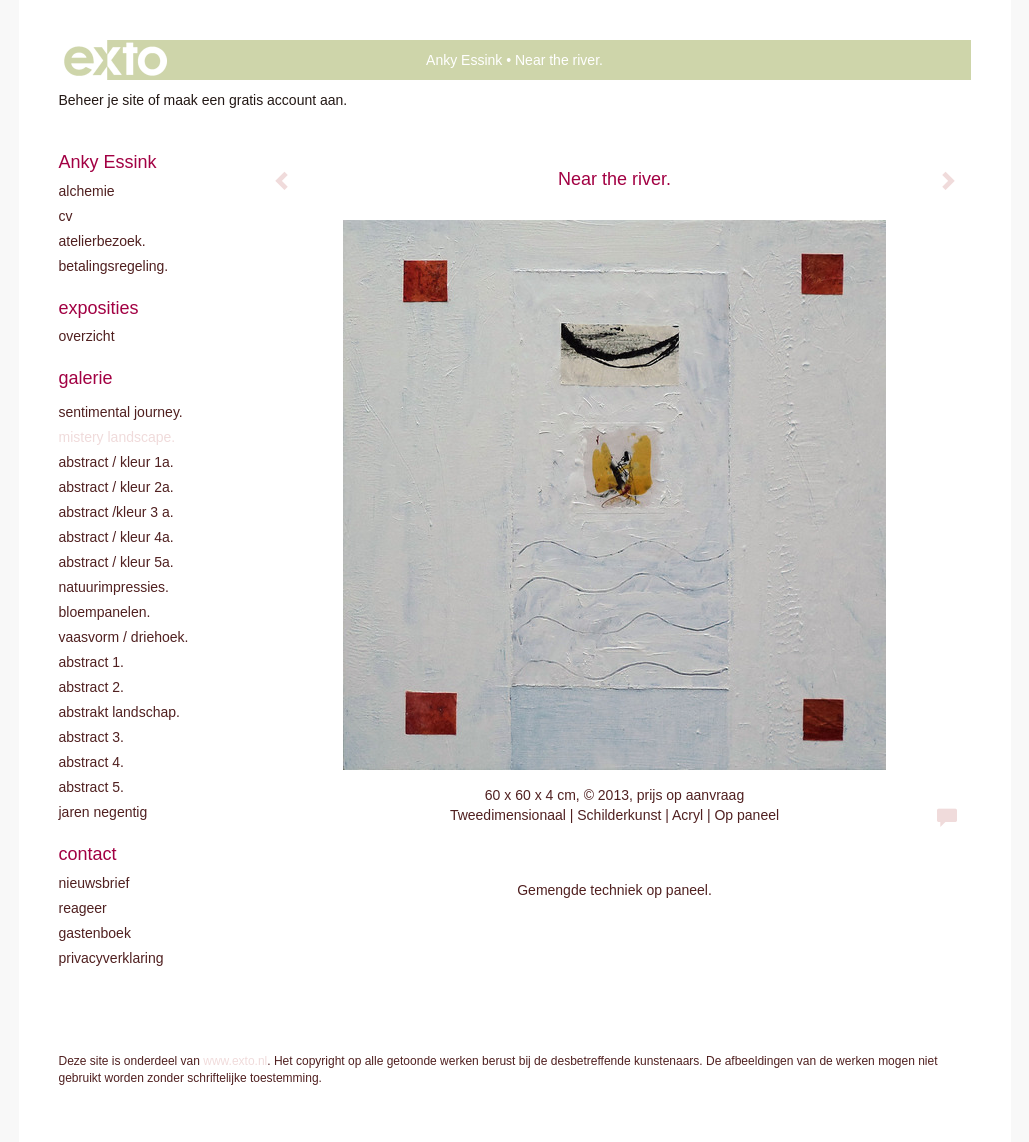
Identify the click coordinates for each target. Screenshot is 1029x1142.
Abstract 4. (91, 762)
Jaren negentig (103, 812)
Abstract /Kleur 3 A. (116, 512)
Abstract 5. (91, 787)
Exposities (99, 308)
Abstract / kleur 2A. (116, 487)
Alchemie (87, 191)
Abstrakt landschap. (119, 712)
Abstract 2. (91, 687)
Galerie (86, 378)
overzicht (87, 336)
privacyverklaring (111, 958)
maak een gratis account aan (254, 100)
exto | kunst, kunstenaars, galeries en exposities (115, 60)
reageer (83, 908)
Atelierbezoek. (102, 241)
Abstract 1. (91, 662)
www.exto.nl (235, 1061)
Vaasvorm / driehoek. (124, 637)
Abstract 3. (91, 737)
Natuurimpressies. (114, 587)
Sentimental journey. (121, 412)
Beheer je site (102, 100)
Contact (88, 854)
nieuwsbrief (94, 883)
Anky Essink (464, 60)
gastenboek (95, 933)
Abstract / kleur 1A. (116, 462)
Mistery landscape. (117, 437)
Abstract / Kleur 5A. (116, 562)
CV (66, 216)
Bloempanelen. (105, 612)
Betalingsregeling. (114, 266)
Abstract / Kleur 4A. (116, 537)
